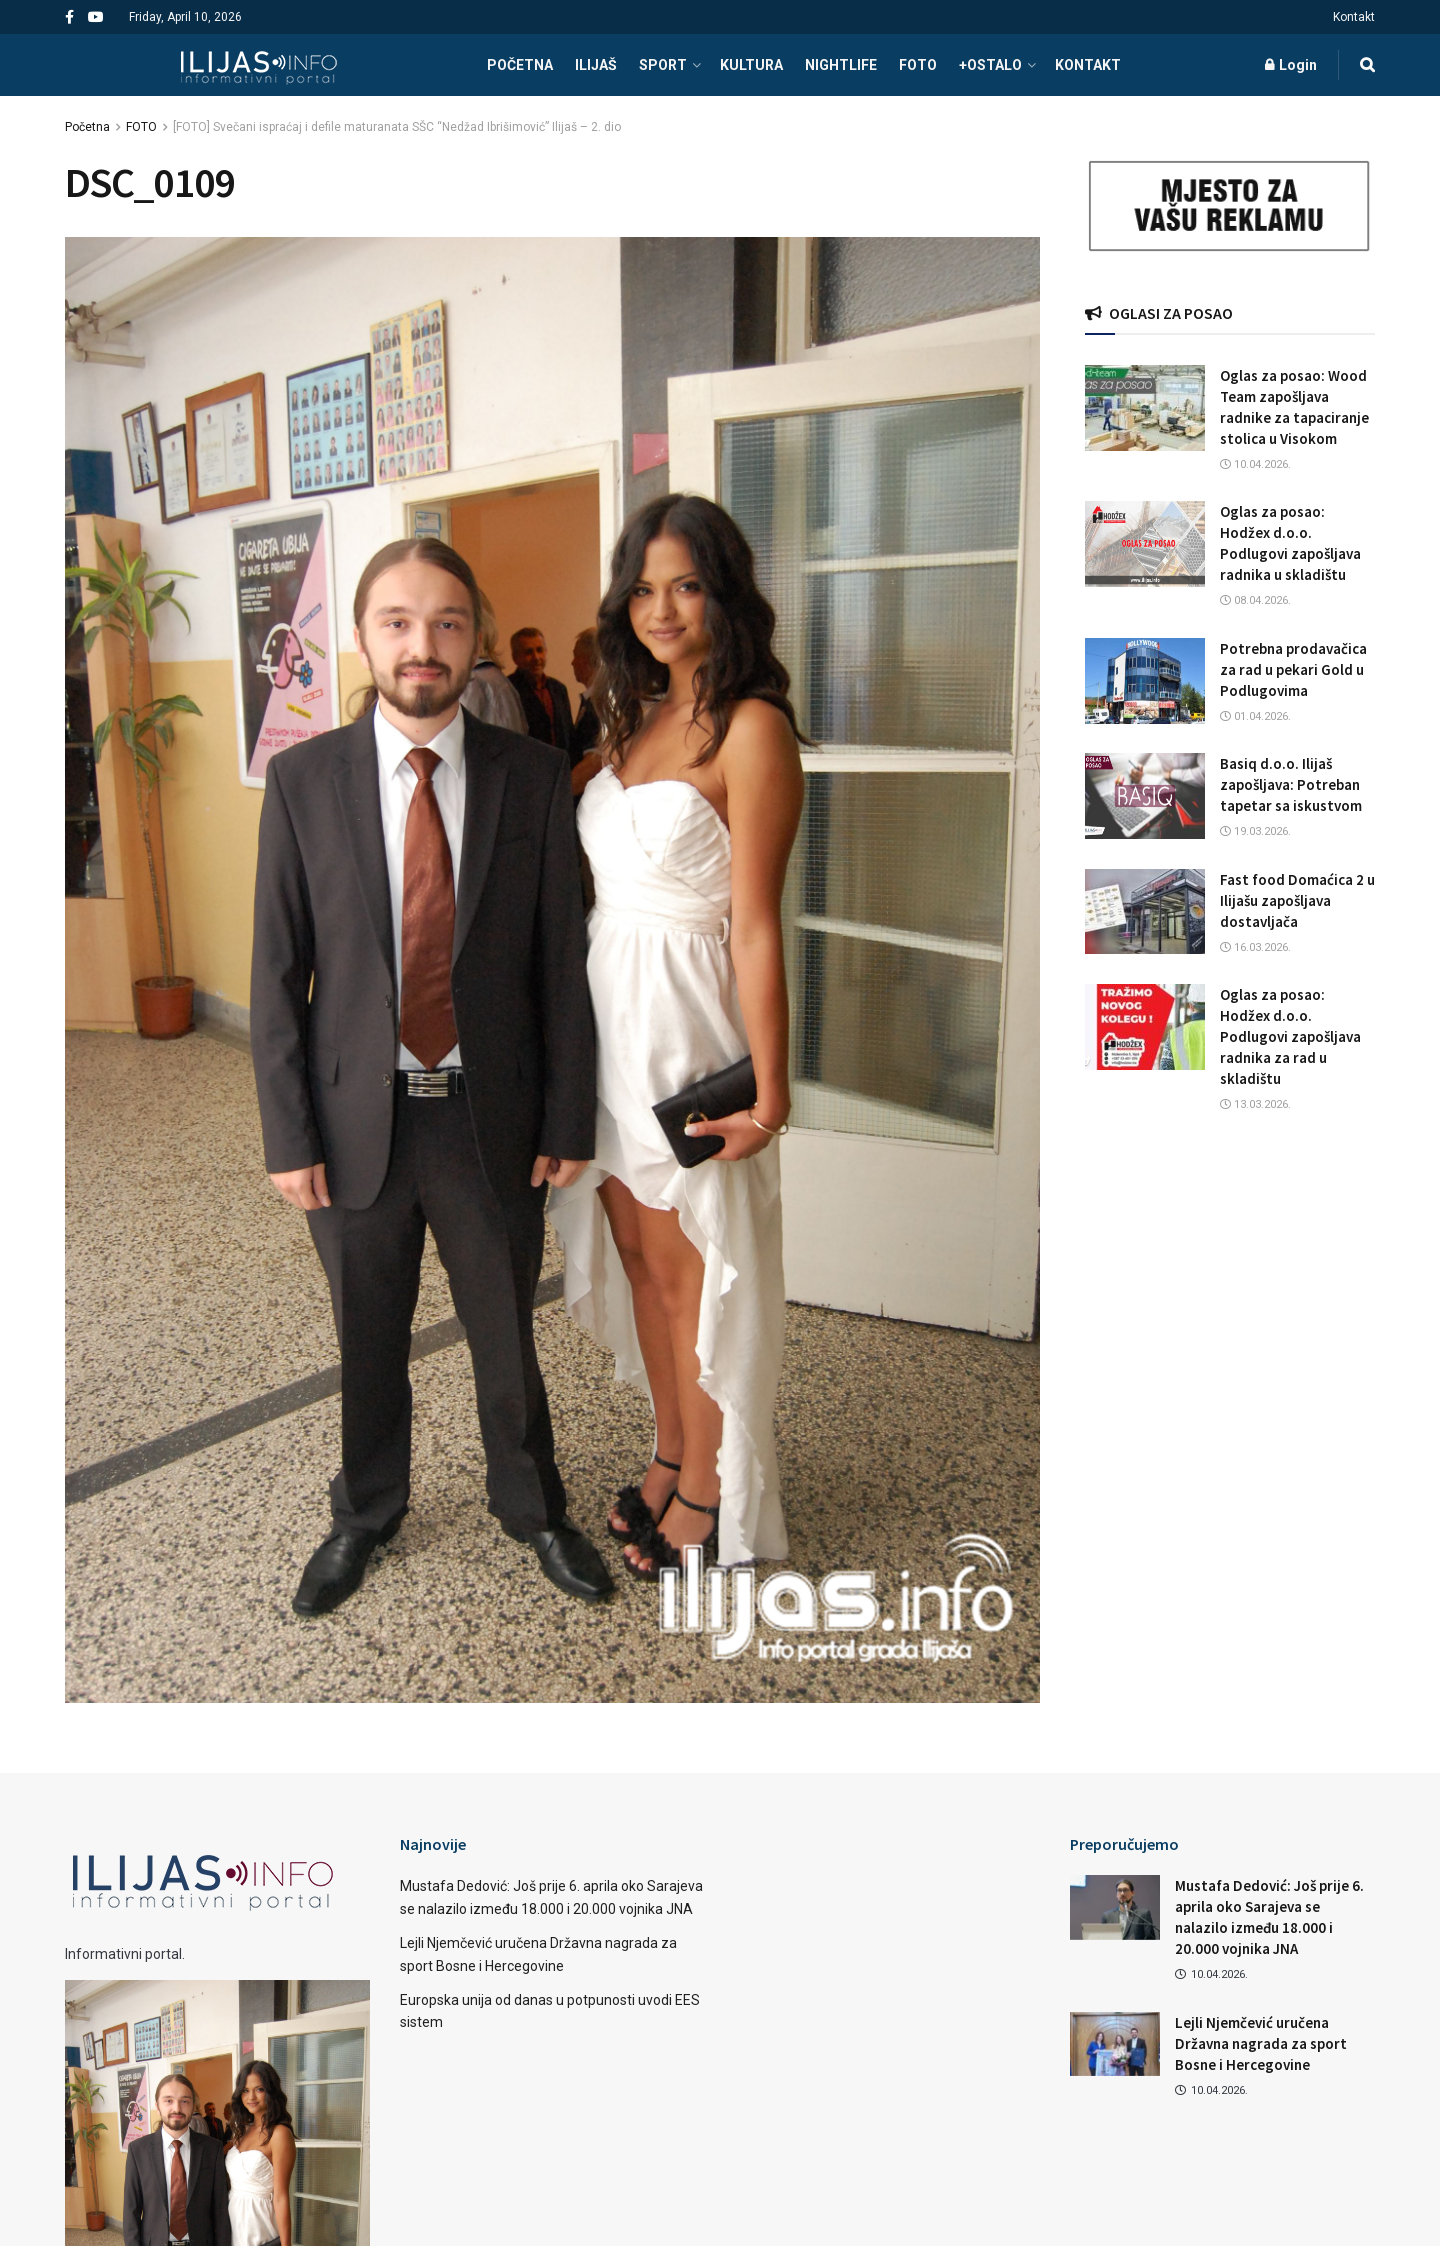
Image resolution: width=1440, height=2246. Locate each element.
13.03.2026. (1255, 1104)
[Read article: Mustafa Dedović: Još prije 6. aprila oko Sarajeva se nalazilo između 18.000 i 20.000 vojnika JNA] (1115, 1907)
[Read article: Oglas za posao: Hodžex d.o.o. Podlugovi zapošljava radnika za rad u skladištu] (1145, 1027)
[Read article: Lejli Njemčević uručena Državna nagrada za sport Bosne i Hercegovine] (1115, 2044)
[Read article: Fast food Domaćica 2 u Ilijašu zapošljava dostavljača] (1145, 912)
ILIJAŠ (596, 65)
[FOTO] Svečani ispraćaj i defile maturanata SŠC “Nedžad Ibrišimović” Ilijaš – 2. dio (397, 127)
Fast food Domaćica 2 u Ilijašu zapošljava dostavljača (1297, 900)
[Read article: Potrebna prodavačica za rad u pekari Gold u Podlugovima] (1145, 681)
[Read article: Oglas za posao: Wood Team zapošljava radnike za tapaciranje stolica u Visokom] (1145, 408)
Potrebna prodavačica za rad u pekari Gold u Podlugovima (1293, 669)
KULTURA (751, 65)
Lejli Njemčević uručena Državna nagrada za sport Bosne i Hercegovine (1261, 2043)
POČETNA (520, 65)
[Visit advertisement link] (1230, 206)
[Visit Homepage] (258, 65)
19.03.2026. (1255, 831)
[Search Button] (1367, 65)
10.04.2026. (1255, 464)
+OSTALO (990, 65)
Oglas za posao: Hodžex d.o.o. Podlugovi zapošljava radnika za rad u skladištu (1290, 1036)
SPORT (663, 65)
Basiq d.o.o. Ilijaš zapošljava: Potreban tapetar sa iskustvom (1291, 784)
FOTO (918, 65)
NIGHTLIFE (841, 65)
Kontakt (1354, 17)
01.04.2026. (1255, 716)
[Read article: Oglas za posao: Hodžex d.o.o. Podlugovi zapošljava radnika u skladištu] (1145, 544)
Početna (87, 127)
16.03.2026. (1255, 947)
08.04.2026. (1255, 600)
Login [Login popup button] (1291, 65)
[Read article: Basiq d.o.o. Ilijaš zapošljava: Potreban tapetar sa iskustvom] (1145, 796)
